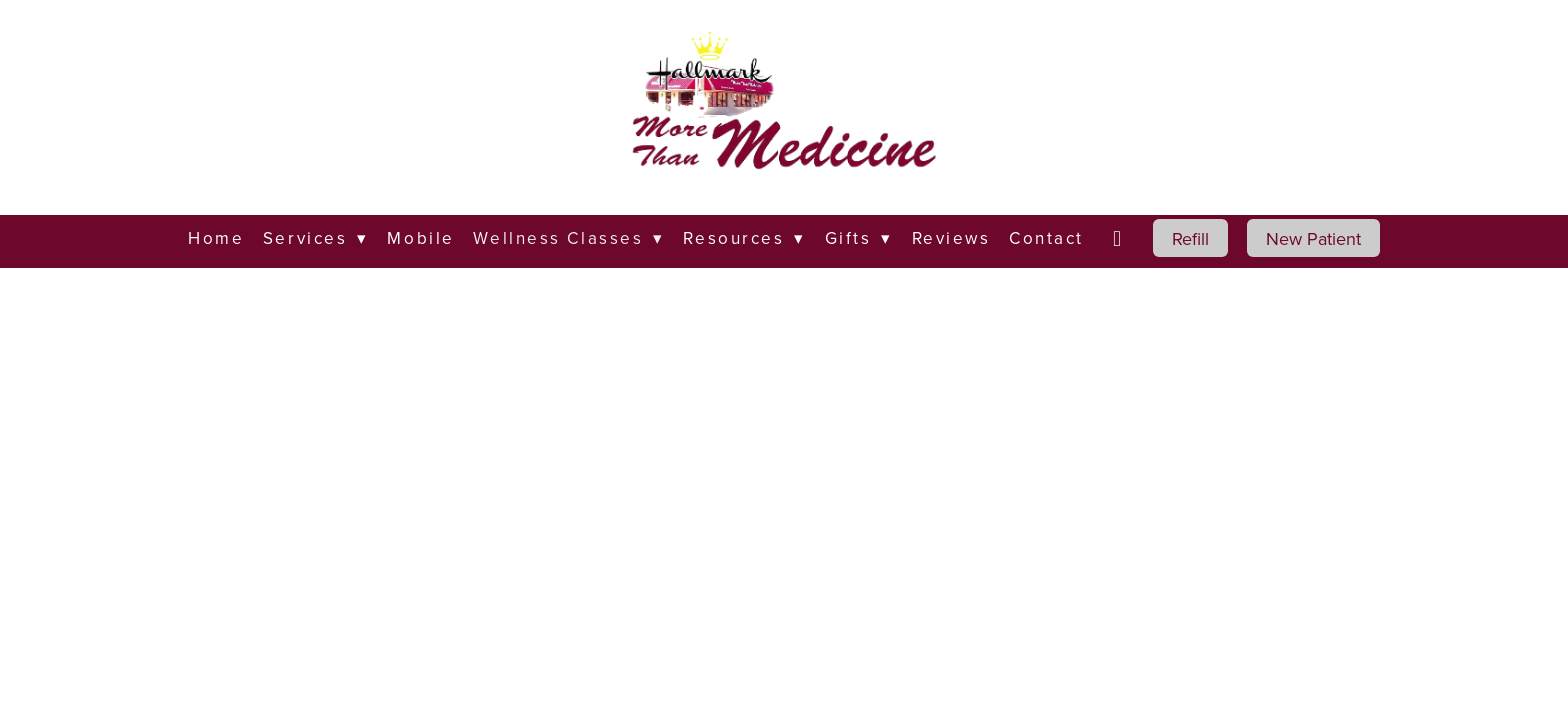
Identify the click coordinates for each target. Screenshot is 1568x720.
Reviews (951, 238)
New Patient (1313, 238)
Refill (1190, 238)
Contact (1046, 238)
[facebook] (1119, 238)
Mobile (420, 238)
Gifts (859, 238)
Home (216, 238)
